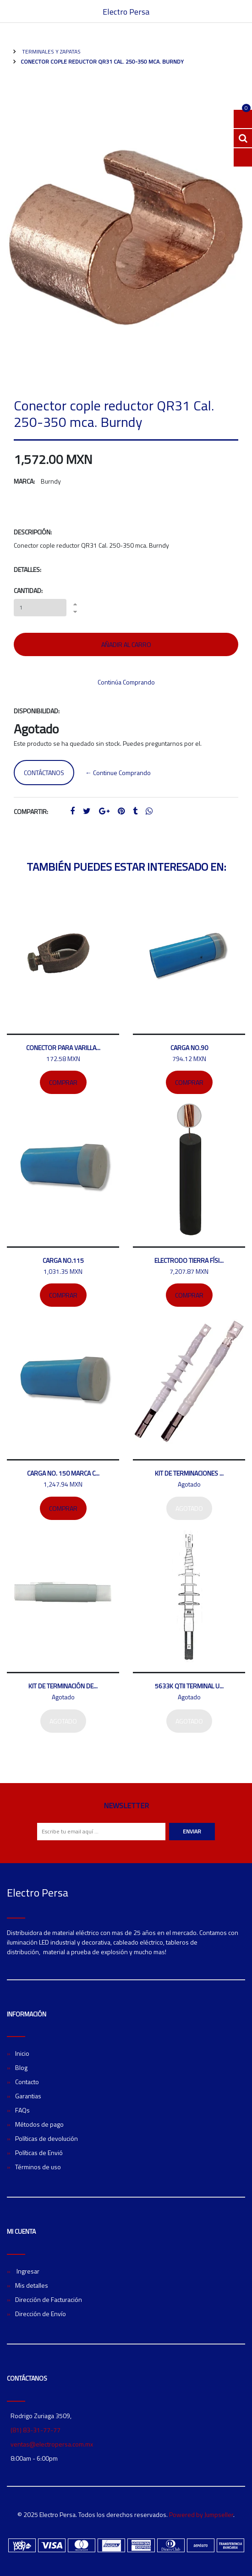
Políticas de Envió (39, 2152)
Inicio (22, 2053)
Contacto (27, 2081)
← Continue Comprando (118, 772)
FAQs (22, 2110)
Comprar (63, 1082)
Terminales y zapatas (51, 51)
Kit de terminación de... (63, 1686)
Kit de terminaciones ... (189, 1473)
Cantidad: (28, 590)
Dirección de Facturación (48, 2299)
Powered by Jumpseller (201, 2514)
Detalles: (27, 569)
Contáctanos (44, 772)
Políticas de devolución (46, 2138)
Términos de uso (38, 2167)
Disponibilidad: (37, 711)
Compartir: (31, 811)
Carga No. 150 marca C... (63, 1473)
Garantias (28, 2096)
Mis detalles (31, 2285)
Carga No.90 (189, 1047)
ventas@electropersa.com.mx (52, 2444)
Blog (21, 2067)
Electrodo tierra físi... (189, 1260)
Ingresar (27, 2271)
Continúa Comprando (126, 682)
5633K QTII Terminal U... (189, 1686)
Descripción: (33, 532)
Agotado (189, 1508)
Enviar (192, 1831)
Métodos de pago (39, 2124)
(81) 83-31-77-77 (35, 2430)
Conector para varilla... (63, 1047)
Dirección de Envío (40, 2313)
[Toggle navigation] (240, 11)
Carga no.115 (63, 1260)
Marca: (24, 481)
